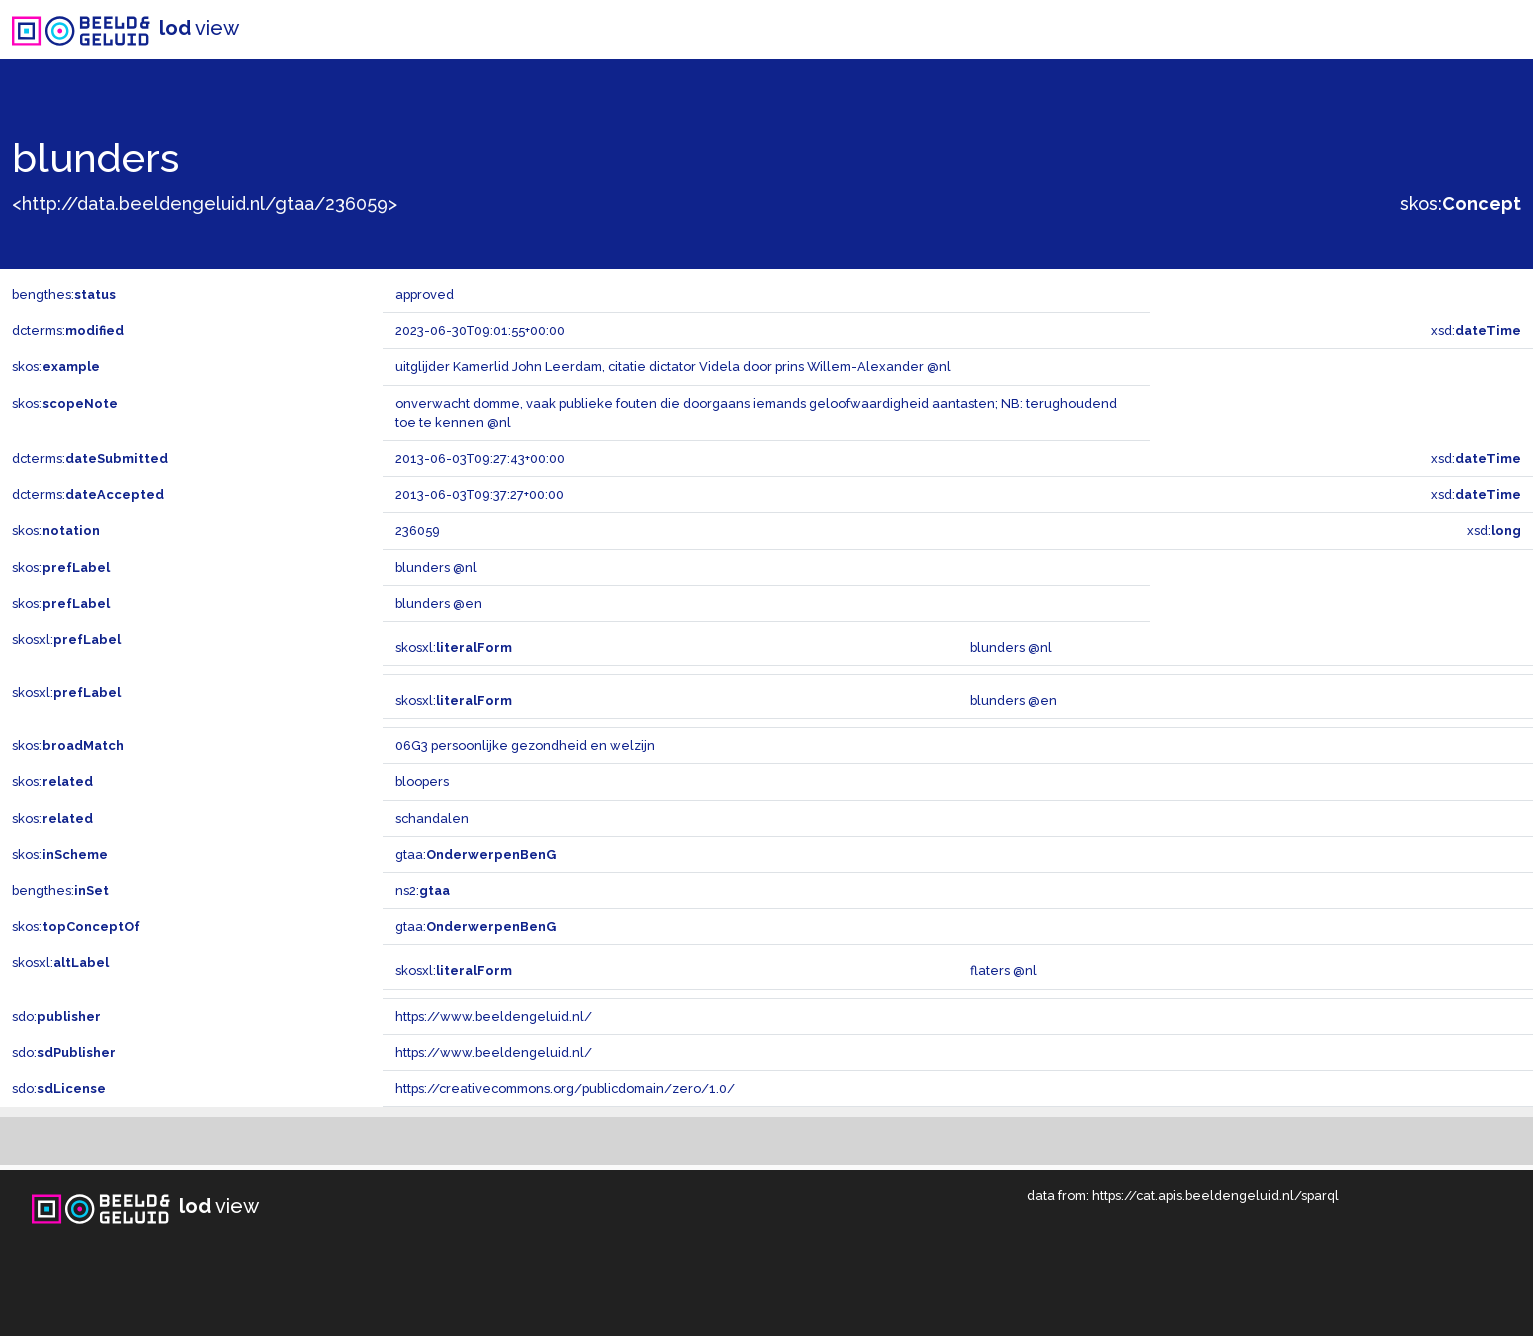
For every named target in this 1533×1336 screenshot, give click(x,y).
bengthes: (64, 294)
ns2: (422, 890)
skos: (1460, 203)
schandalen (432, 818)
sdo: (56, 1016)
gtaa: (475, 854)
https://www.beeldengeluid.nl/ (493, 1016)
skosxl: (66, 639)
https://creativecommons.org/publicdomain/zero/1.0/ (565, 1088)
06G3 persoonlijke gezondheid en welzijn (525, 745)
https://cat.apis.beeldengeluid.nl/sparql (1215, 1195)
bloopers (422, 781)
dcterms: (68, 330)
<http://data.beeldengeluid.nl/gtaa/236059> (204, 203)
